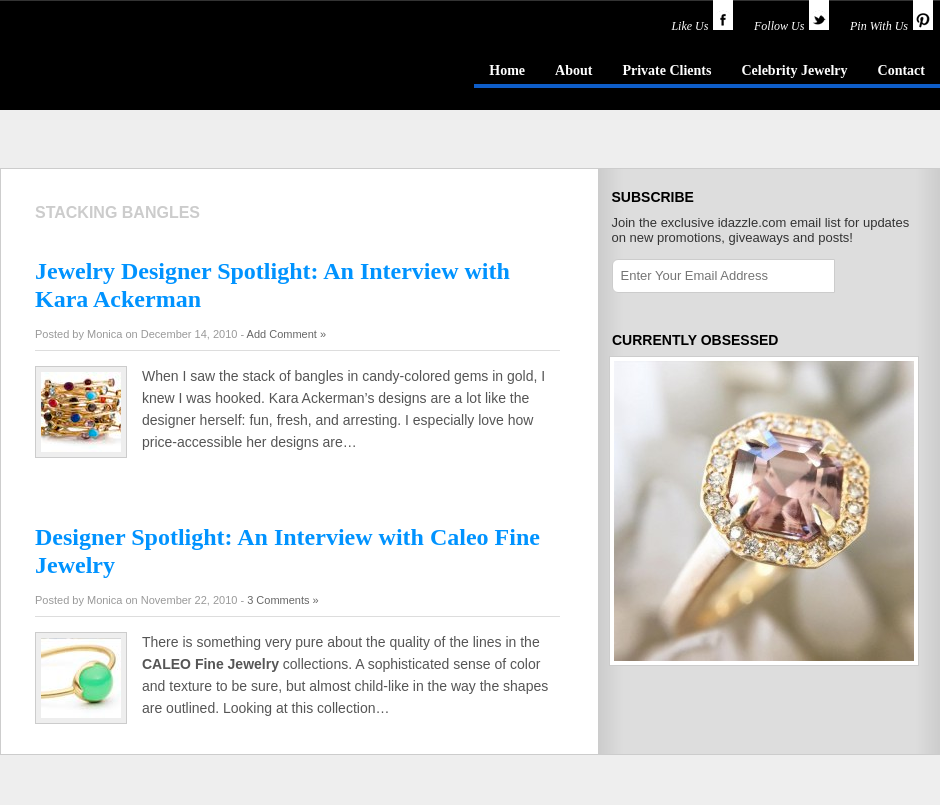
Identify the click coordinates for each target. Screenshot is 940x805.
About (573, 70)
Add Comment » (286, 334)
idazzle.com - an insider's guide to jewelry (144, 69)
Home (507, 70)
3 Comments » (283, 600)
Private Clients (666, 70)
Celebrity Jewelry (794, 70)
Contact (901, 70)
